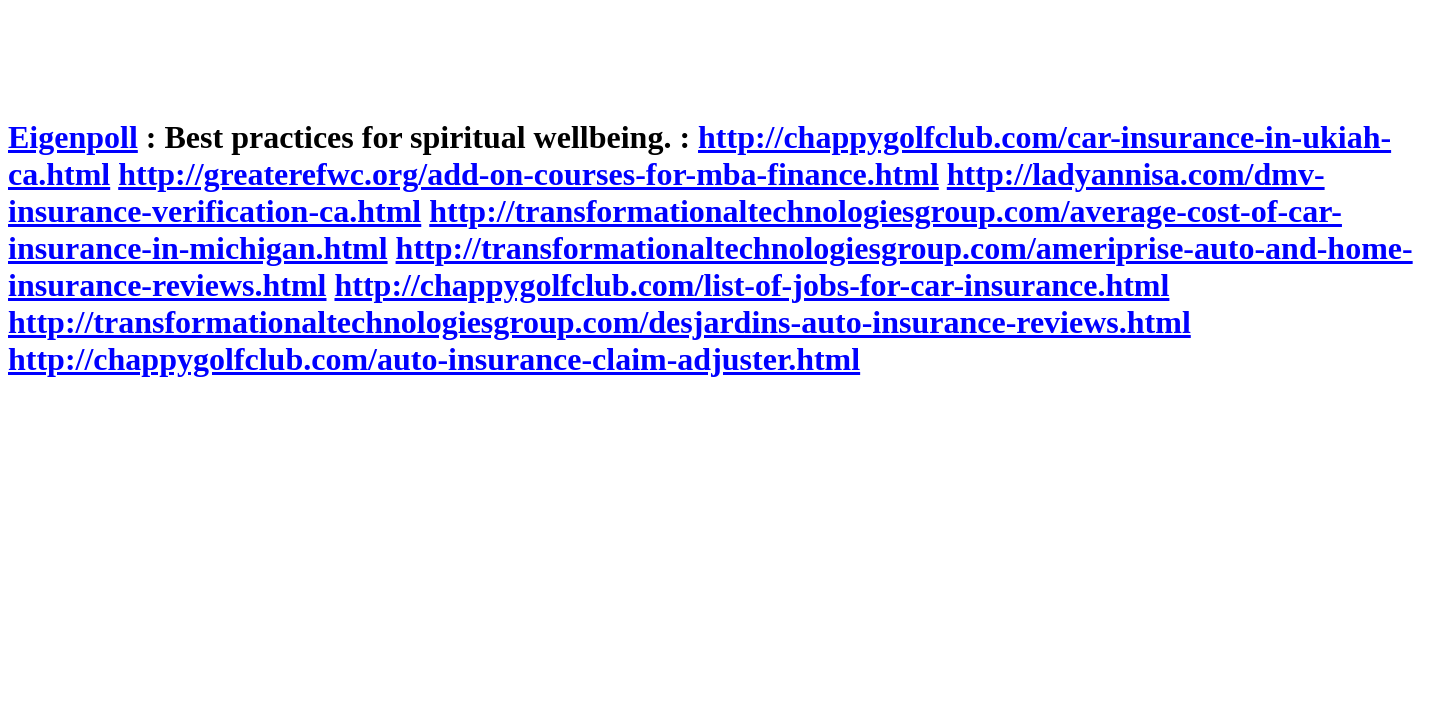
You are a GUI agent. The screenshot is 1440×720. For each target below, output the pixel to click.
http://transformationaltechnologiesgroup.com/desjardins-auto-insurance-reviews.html (599, 322)
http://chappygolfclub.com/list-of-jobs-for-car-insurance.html (751, 285)
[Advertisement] (372, 53)
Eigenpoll (73, 137)
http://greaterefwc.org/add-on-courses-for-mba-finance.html (528, 174)
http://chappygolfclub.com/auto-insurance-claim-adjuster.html (434, 359)
